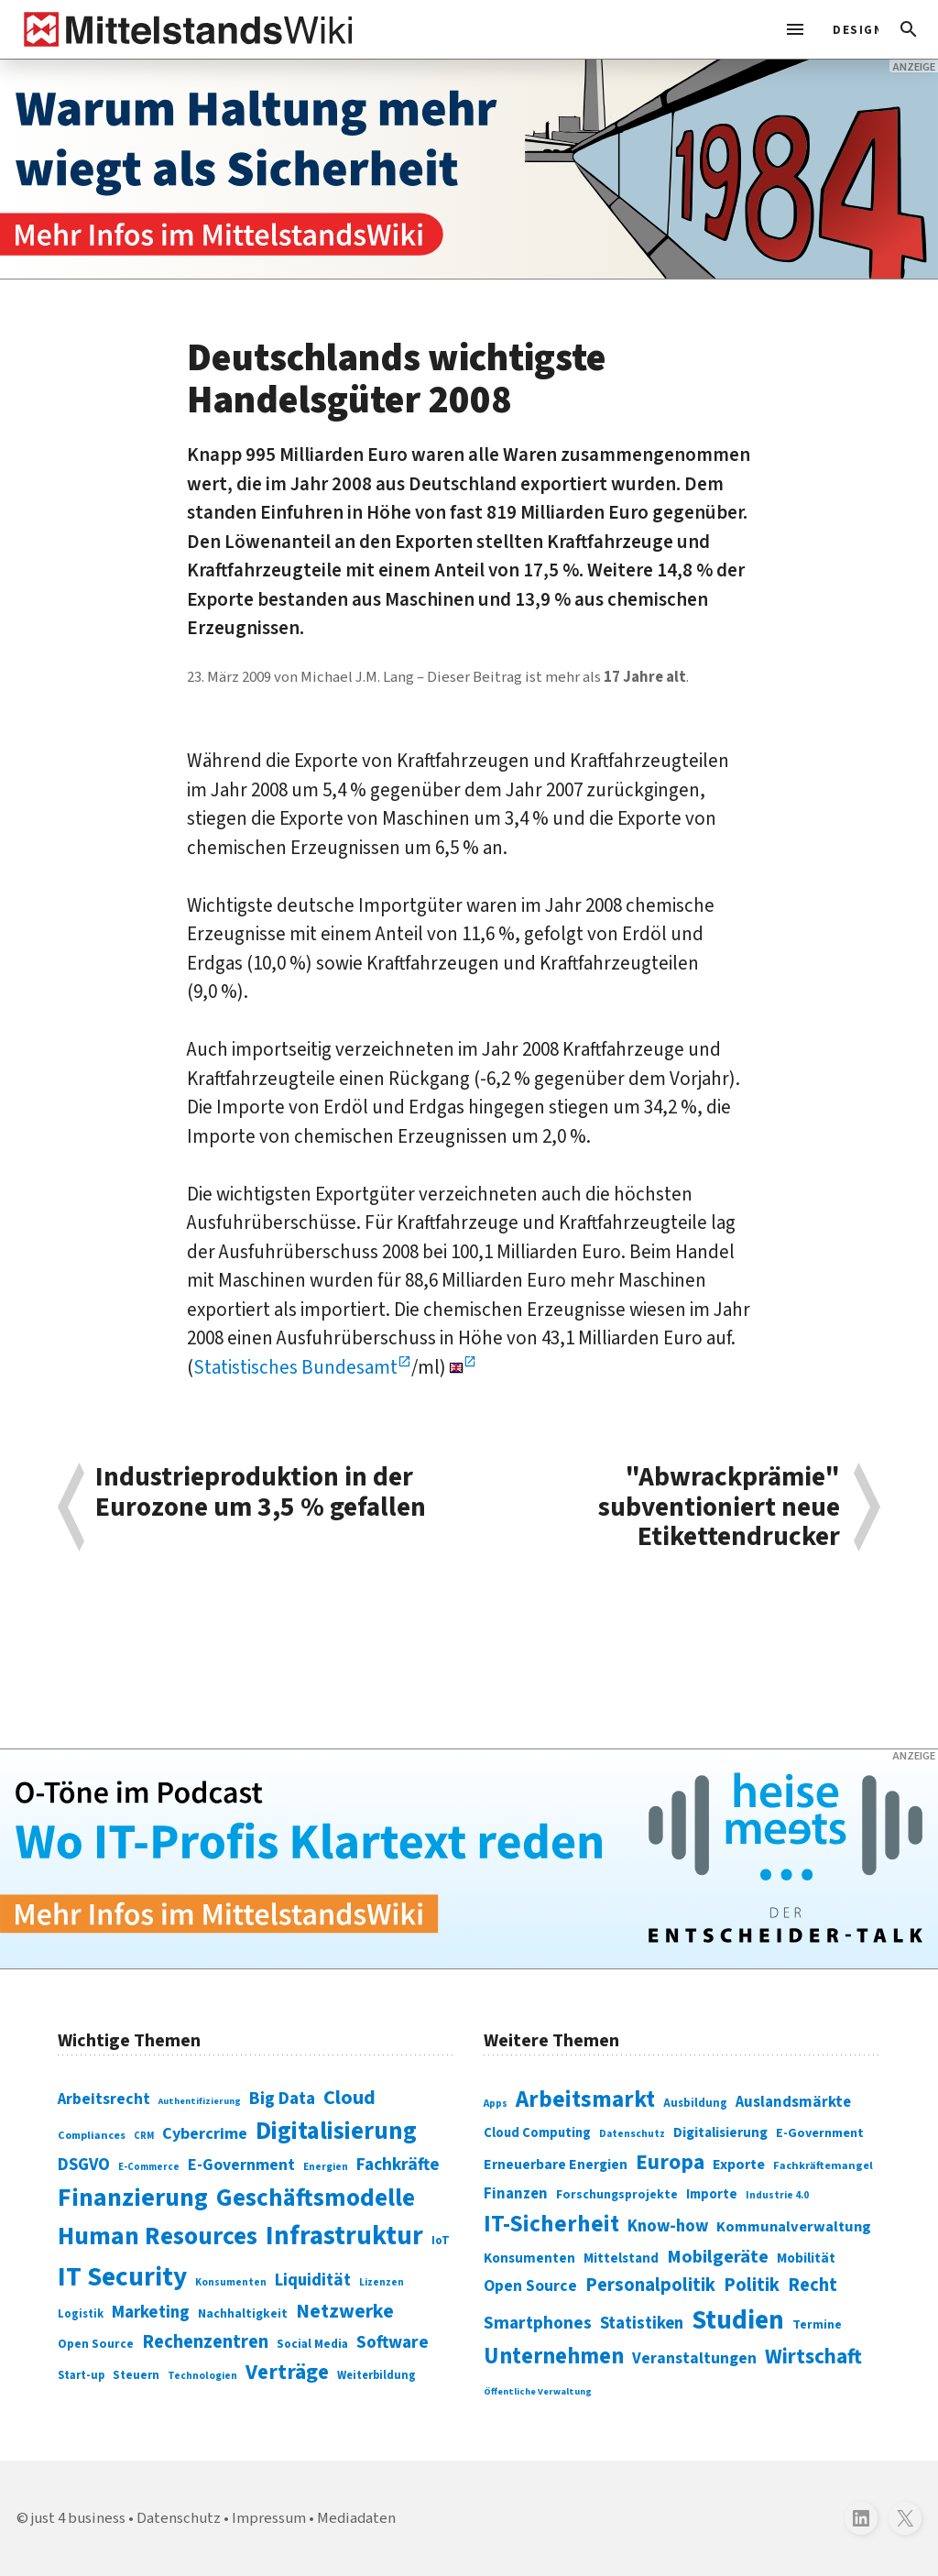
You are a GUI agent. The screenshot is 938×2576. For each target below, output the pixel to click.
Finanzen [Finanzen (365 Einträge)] (516, 2194)
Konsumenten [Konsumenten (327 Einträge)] (529, 2258)
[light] (850, 29)
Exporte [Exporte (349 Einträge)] (739, 2164)
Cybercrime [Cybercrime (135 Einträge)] (204, 2133)
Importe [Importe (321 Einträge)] (711, 2194)
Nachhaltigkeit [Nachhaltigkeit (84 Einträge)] (243, 2314)
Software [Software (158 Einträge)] (392, 2342)
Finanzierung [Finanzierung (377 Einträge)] (133, 2197)
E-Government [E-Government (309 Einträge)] (820, 2133)
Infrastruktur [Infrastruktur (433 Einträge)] (344, 2236)
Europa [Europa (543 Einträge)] (670, 2162)
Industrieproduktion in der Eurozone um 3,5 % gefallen (260, 1494)
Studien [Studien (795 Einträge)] (738, 2320)
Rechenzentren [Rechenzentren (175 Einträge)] (205, 2342)
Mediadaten (356, 2518)
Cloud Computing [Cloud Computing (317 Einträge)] (537, 2133)
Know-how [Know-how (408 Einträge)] (667, 2226)
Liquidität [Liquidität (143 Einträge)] (313, 2280)
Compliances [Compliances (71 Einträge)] (91, 2135)
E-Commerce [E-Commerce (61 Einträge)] (149, 2167)
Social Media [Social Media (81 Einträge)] (312, 2343)
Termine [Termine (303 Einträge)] (817, 2325)
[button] (908, 29)
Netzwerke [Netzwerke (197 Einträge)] (345, 2311)
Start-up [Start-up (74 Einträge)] (81, 2375)
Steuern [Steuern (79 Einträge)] (136, 2375)
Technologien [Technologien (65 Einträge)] (202, 2376)
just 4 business (78, 2518)
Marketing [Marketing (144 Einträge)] (151, 2312)
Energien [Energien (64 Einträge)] (325, 2167)
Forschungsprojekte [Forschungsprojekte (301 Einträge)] (617, 2195)
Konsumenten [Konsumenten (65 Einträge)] (231, 2282)
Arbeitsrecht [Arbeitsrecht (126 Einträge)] (104, 2099)
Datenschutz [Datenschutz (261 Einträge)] (632, 2134)
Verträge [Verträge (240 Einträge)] (287, 2372)
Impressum (269, 2518)
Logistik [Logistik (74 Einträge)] (81, 2314)
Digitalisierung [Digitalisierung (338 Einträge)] (336, 2131)
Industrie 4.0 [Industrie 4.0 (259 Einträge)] (777, 2194)
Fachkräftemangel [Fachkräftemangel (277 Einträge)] (823, 2165)
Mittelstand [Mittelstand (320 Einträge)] (621, 2258)
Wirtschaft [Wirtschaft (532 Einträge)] (813, 2356)
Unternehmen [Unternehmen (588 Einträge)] (554, 2356)
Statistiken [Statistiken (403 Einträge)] (641, 2323)
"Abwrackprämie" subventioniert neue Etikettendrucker (719, 1507)
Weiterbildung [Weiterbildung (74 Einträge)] (376, 2375)
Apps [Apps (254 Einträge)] (495, 2103)
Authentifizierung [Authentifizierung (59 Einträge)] (199, 2101)
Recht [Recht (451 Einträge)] (812, 2285)
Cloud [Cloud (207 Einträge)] (349, 2097)
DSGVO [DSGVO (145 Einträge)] (84, 2165)
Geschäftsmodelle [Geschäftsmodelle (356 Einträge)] (315, 2198)
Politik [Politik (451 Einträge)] (752, 2285)
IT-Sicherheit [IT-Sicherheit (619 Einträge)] (551, 2224)
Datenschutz (178, 2518)
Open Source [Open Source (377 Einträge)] (530, 2286)
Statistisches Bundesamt (295, 1367)
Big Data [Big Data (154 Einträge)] (282, 2098)
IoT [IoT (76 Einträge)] (440, 2240)
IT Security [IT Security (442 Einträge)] (122, 2277)
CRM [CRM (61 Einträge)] (144, 2136)
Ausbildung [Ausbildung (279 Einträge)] (695, 2103)
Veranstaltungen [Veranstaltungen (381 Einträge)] (694, 2358)
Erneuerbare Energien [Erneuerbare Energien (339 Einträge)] (555, 2164)
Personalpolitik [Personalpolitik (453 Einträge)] (650, 2285)
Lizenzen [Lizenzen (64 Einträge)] (381, 2282)
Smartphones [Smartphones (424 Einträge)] (538, 2323)
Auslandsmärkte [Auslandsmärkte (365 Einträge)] (793, 2102)
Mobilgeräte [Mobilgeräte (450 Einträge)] (718, 2256)
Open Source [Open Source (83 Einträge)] (96, 2343)
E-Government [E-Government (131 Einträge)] (241, 2165)
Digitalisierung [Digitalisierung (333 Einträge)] (720, 2132)
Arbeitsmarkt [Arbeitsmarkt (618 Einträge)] (585, 2099)
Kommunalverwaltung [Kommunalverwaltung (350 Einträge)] (793, 2227)
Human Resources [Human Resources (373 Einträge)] (157, 2236)
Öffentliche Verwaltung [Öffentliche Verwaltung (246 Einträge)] (538, 2391)
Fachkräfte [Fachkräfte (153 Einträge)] (398, 2164)
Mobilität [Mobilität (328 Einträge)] (806, 2258)
